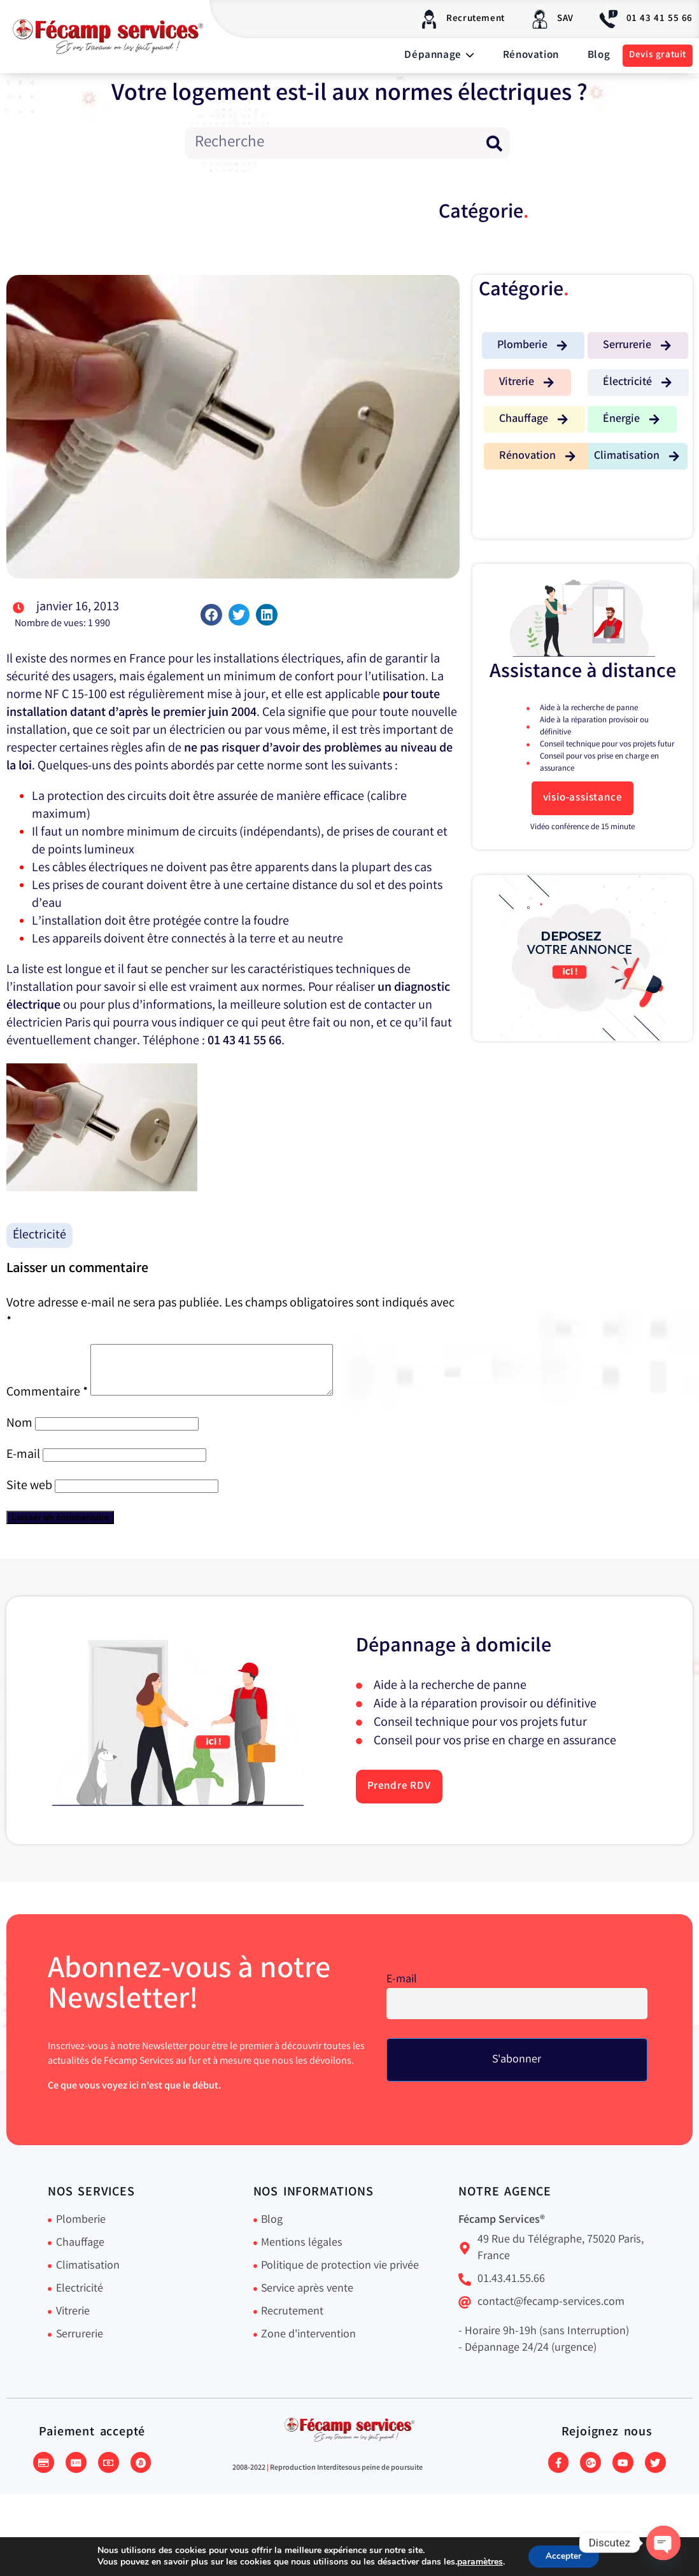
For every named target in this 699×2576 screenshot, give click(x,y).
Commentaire (47, 1402)
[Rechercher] (494, 143)
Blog (599, 55)
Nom (19, 1433)
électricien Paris (48, 1023)
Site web (29, 1496)
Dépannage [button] (439, 55)
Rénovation (531, 55)
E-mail (23, 1464)
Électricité (39, 1235)
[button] (211, 615)
